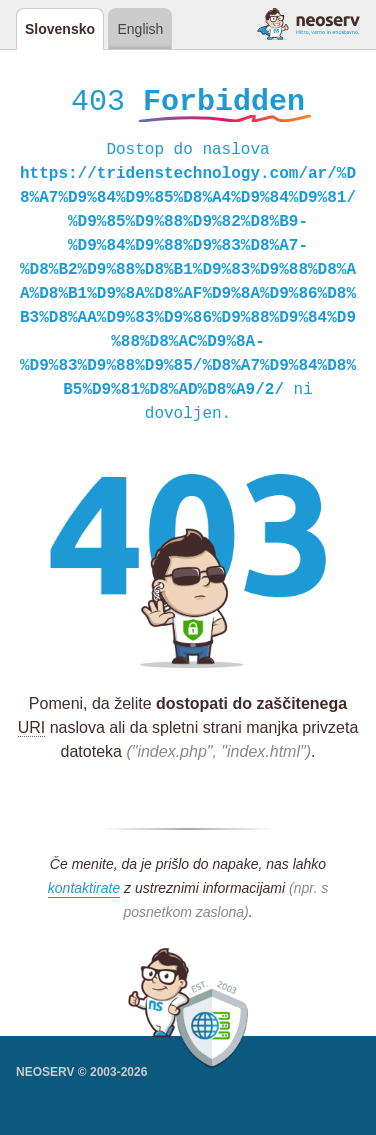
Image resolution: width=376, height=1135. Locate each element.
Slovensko (60, 29)
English (140, 29)
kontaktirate (84, 891)
